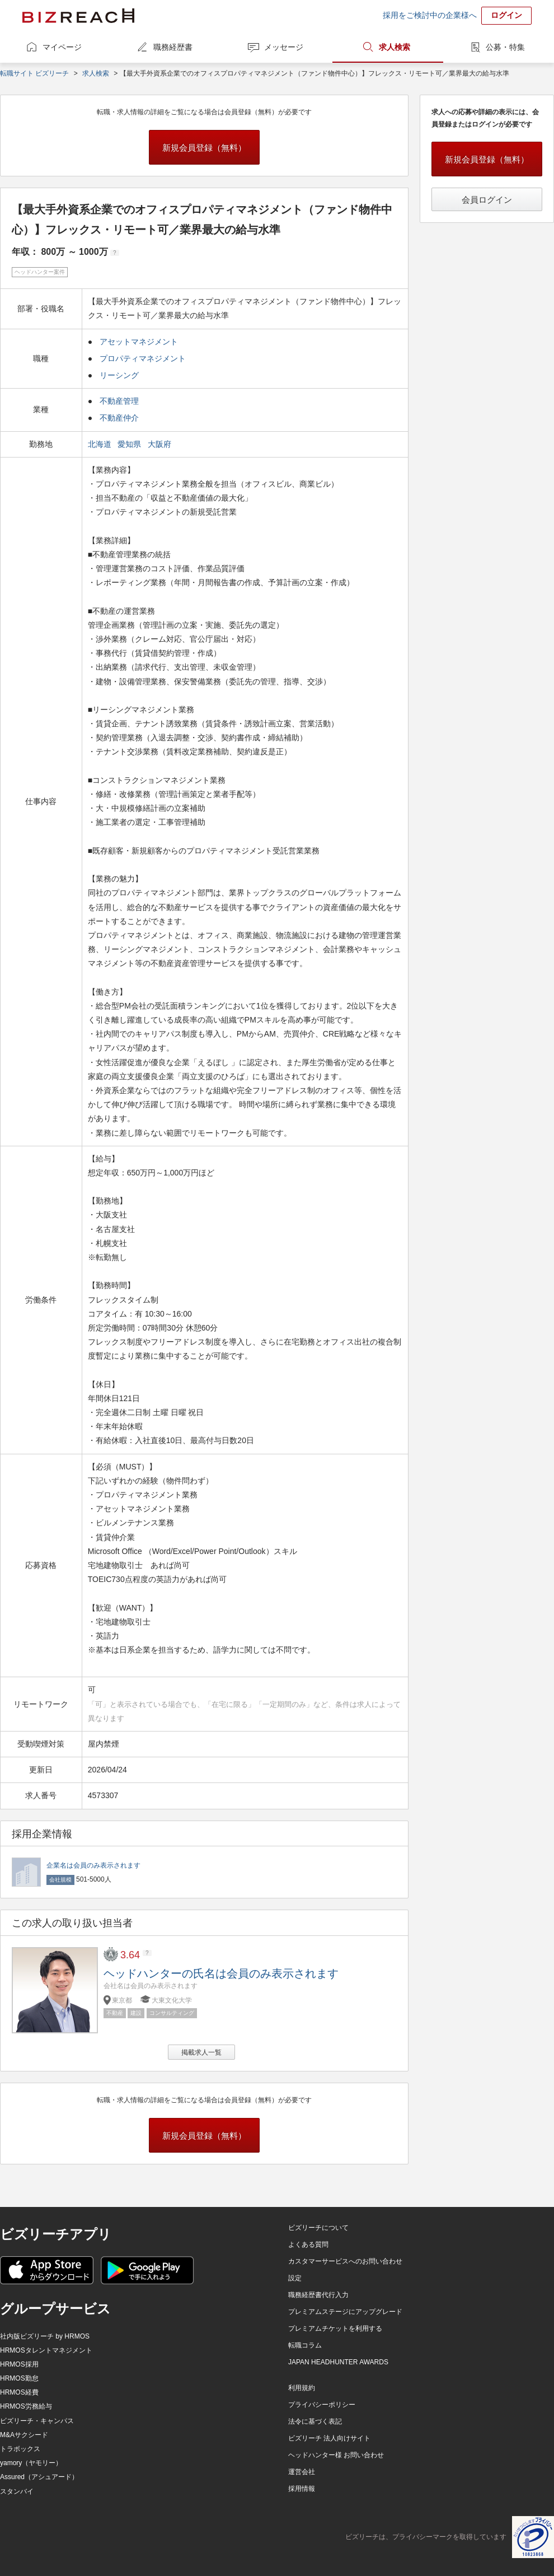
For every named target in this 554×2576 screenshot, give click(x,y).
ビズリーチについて (318, 2228)
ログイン (506, 15)
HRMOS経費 (19, 2392)
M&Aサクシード (24, 2435)
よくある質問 (308, 2244)
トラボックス (20, 2449)
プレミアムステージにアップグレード (345, 2312)
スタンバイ (17, 2491)
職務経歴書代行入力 (318, 2295)
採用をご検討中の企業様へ (430, 15)
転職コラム (305, 2345)
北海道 (101, 444)
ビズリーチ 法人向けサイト (329, 2438)
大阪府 (160, 444)
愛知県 (130, 444)
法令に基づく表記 (315, 2421)
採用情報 (301, 2489)
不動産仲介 (119, 417)
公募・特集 (505, 47)
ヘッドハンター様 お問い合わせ (336, 2455)
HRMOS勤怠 (19, 2378)
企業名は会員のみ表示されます (93, 1865)
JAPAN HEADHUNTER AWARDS (338, 2362)
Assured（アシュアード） (39, 2477)
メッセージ (283, 47)
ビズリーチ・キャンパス (37, 2421)
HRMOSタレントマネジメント (46, 2350)
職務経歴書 (173, 47)
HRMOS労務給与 (26, 2406)
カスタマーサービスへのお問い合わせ (345, 2261)
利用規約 (301, 2388)
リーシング (119, 375)
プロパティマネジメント (143, 358)
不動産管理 (119, 400)
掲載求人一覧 (201, 2052)
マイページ (62, 47)
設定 (295, 2278)
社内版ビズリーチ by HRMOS (45, 2336)
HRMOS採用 (19, 2364)
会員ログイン (487, 199)
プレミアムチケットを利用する (335, 2328)
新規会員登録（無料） (204, 147)
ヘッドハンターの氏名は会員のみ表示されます (221, 1973)
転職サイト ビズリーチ (34, 73)
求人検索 (394, 47)
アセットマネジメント (139, 341)
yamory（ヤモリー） (31, 2463)
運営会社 (301, 2472)
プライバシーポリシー (321, 2405)
